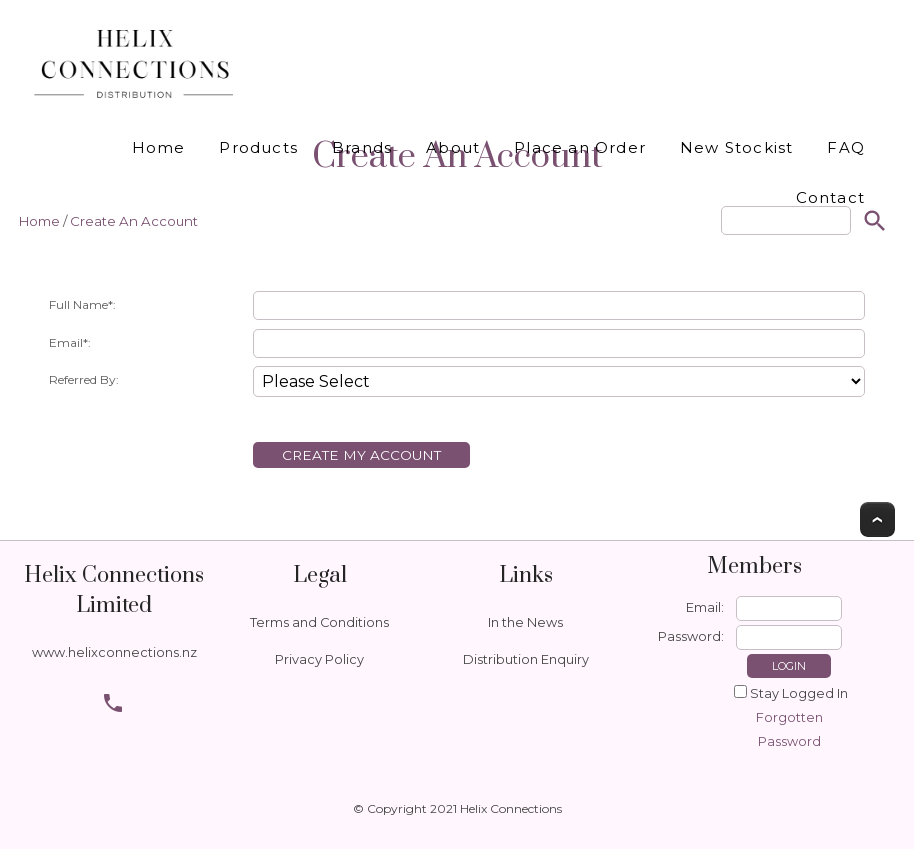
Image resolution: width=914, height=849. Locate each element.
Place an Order (580, 147)
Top (877, 519)
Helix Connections (511, 808)
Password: (691, 636)
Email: (705, 607)
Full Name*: (82, 304)
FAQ (846, 147)
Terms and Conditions (319, 622)
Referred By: (84, 379)
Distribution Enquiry (526, 659)
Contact (830, 197)
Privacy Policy (319, 659)
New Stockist (736, 147)
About (453, 147)
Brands (362, 147)
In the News (525, 622)
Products (258, 147)
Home (159, 147)
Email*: (70, 342)
